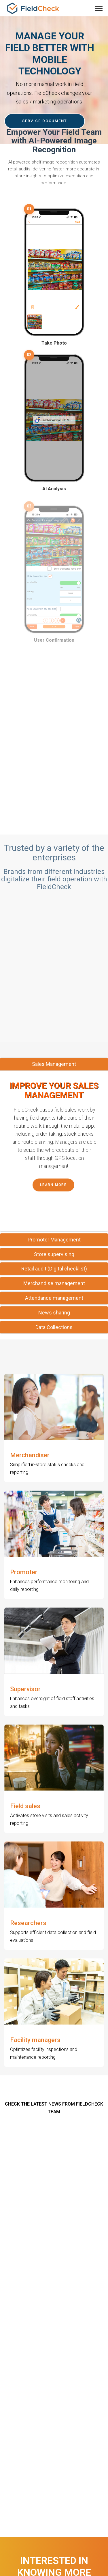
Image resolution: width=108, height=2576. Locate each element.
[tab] (54, 1064)
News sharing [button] (54, 1313)
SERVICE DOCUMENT (44, 121)
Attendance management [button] (54, 1298)
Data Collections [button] (54, 1327)
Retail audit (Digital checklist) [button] (54, 1269)
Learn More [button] (53, 1185)
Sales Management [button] (54, 1064)
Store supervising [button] (54, 1254)
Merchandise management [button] (54, 1283)
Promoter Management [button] (54, 1240)
